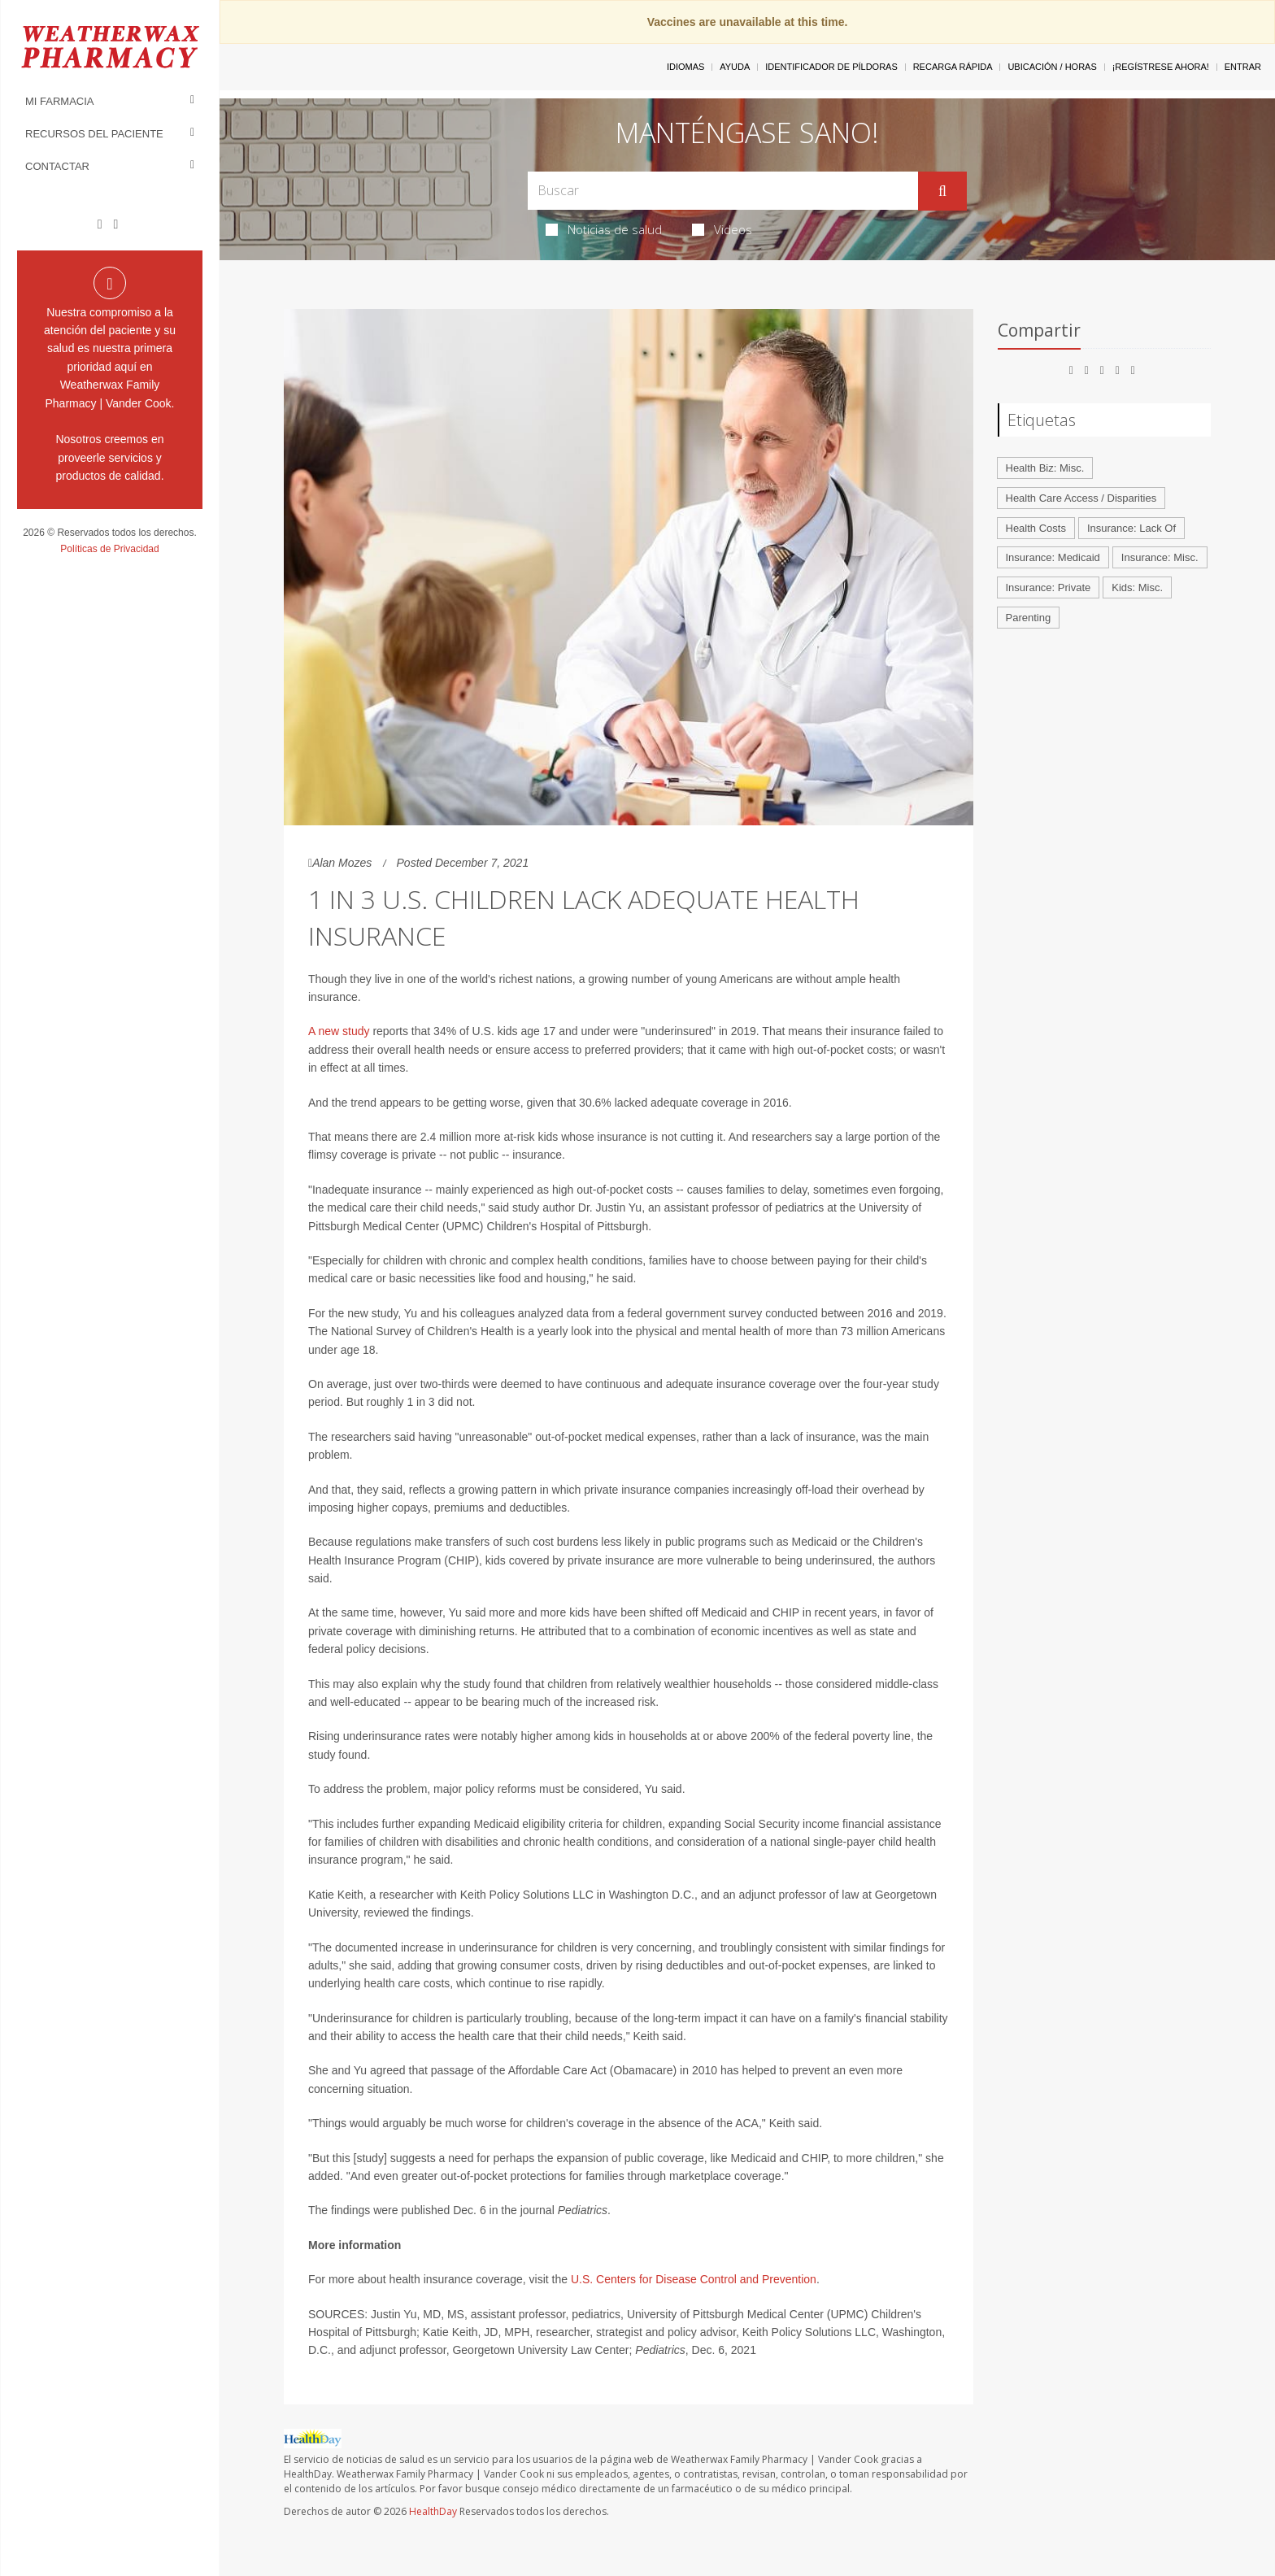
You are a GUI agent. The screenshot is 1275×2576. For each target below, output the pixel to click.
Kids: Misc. (1137, 587)
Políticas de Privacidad (109, 549)
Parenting (1028, 617)
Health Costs (1036, 528)
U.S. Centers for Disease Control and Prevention (693, 2279)
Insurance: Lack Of (1131, 528)
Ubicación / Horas (1051, 67)
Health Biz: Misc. (1045, 468)
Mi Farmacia (59, 101)
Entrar (1243, 67)
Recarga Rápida (953, 67)
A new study (339, 1031)
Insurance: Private (1048, 587)
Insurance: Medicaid (1053, 557)
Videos (722, 229)
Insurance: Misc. (1160, 557)
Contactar (57, 166)
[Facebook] (100, 224)
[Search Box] (723, 191)
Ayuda (735, 67)
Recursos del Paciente (94, 134)
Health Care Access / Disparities (1081, 498)
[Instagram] (115, 224)
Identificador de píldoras (831, 67)
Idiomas (685, 67)
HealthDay (433, 2511)
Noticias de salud (604, 229)
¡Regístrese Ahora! (1160, 67)
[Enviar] (942, 191)
